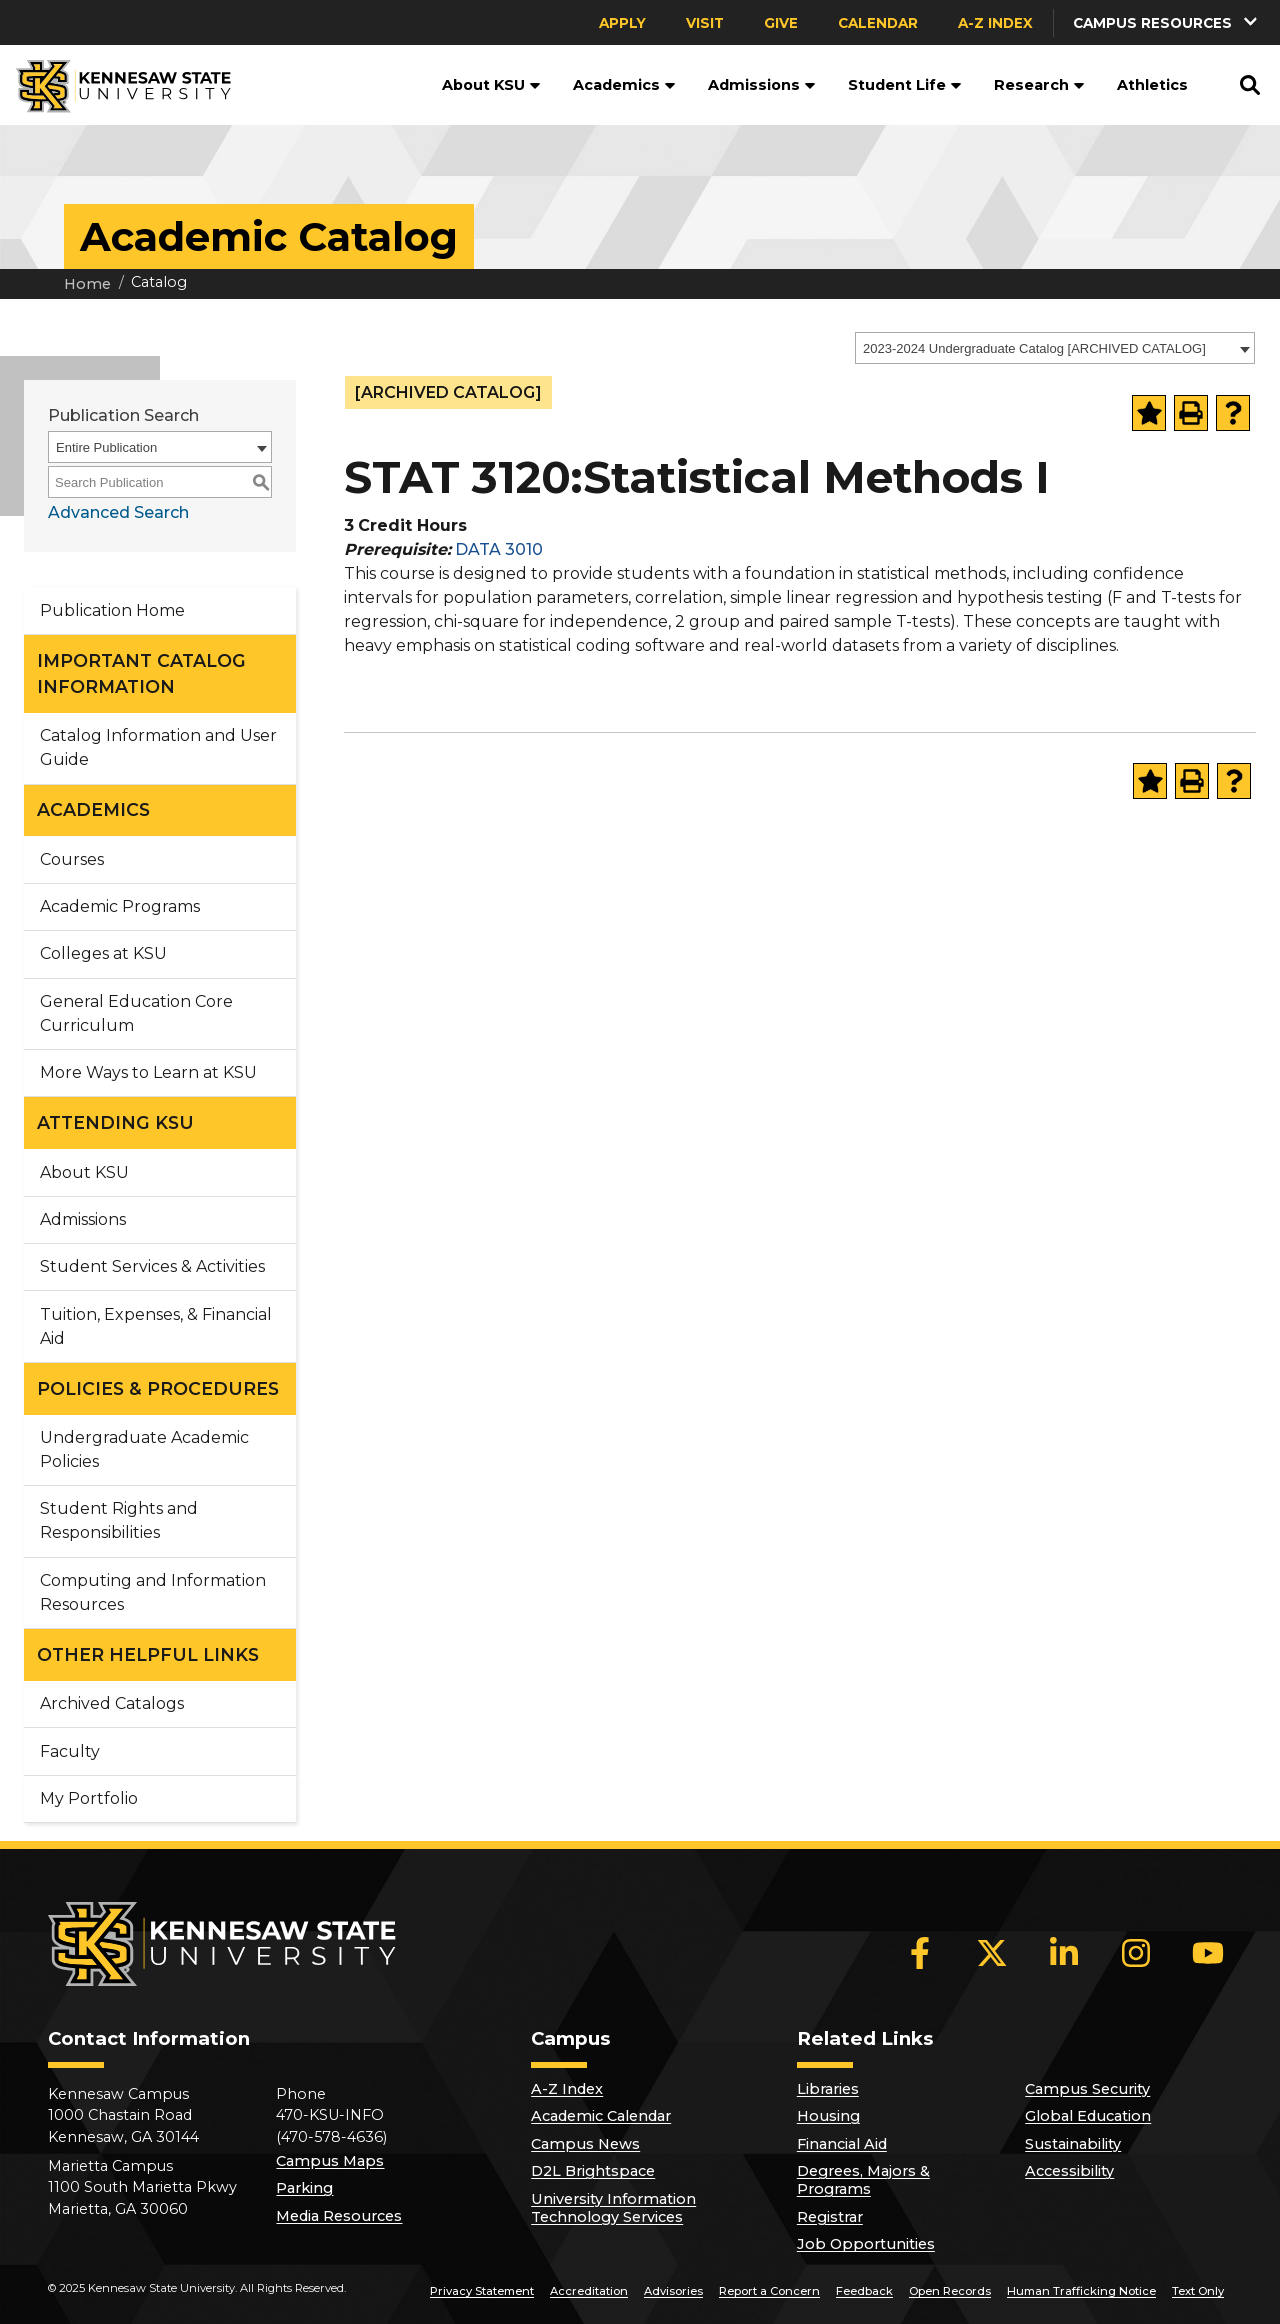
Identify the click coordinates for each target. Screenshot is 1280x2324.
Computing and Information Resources (153, 1592)
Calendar (878, 23)
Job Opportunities (866, 2244)
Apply (622, 23)
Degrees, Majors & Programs (863, 2180)
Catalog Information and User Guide (158, 747)
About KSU (491, 85)
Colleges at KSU (103, 953)
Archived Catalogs (112, 1703)
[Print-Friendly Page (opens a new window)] (1191, 413)
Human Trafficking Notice (1081, 2291)
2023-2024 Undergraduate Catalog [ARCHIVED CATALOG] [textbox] (1034, 348)
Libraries (828, 2089)
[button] (1167, 22)
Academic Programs (120, 906)
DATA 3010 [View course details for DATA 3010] (499, 549)
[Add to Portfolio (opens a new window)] (1149, 413)
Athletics (1152, 85)
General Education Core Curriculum (136, 1013)
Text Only (1198, 2291)
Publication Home (112, 610)
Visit (705, 23)
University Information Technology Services (613, 2208)
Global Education (1088, 2116)
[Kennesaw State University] (115, 85)
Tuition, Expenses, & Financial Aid (156, 1326)
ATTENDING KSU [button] (115, 1122)
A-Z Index (995, 23)
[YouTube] (1208, 1953)
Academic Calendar (601, 2116)
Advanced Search (118, 512)
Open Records (950, 2291)
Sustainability (1073, 2144)
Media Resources (339, 2216)
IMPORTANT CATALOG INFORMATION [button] (141, 673)
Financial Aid (842, 2144)
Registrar (830, 2217)
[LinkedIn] (1064, 1953)
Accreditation (589, 2291)
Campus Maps (330, 2161)
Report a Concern (769, 2291)
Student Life (905, 85)
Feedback (864, 2291)
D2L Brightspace (593, 2171)
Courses (72, 859)
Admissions (762, 85)
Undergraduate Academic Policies (144, 1449)
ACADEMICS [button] (93, 809)
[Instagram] (1136, 1953)
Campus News (585, 2144)
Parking (304, 2188)
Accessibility (1069, 2171)
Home (87, 284)
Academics (624, 85)
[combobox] (1055, 348)
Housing (828, 2116)
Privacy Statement (482, 2291)
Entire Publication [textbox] (106, 447)
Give (781, 23)
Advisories (673, 2291)
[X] (992, 1953)
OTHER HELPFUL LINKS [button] (148, 1654)
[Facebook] (920, 1953)
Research (1039, 85)
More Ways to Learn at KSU (148, 1072)
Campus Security (1087, 2089)
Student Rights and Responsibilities (119, 1520)
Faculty (70, 1751)
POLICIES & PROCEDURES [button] (158, 1388)
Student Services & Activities (152, 1266)
